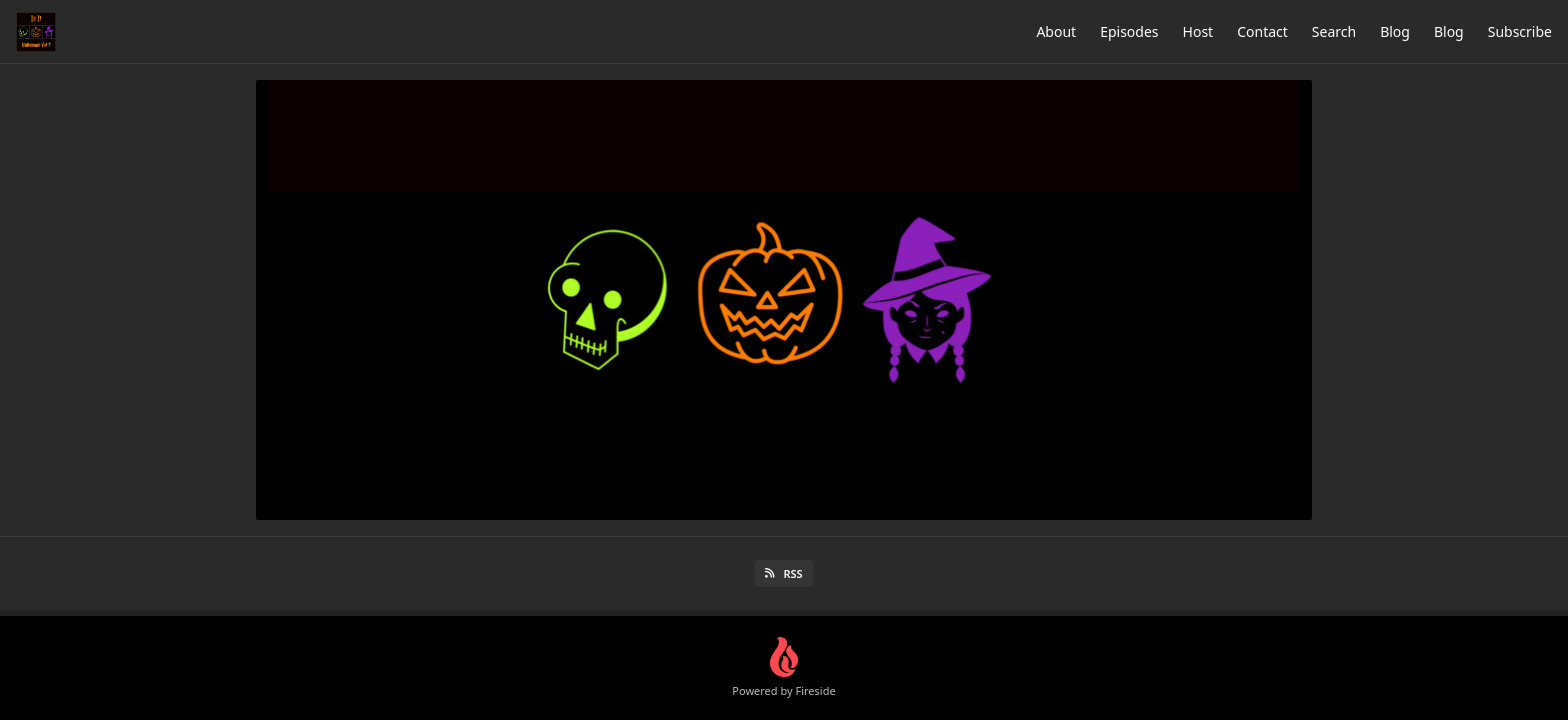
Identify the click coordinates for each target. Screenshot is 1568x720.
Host (1198, 31)
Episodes (1129, 31)
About (1056, 31)
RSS (783, 573)
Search (1334, 31)
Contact (1262, 31)
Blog (1395, 31)
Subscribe (1520, 31)
